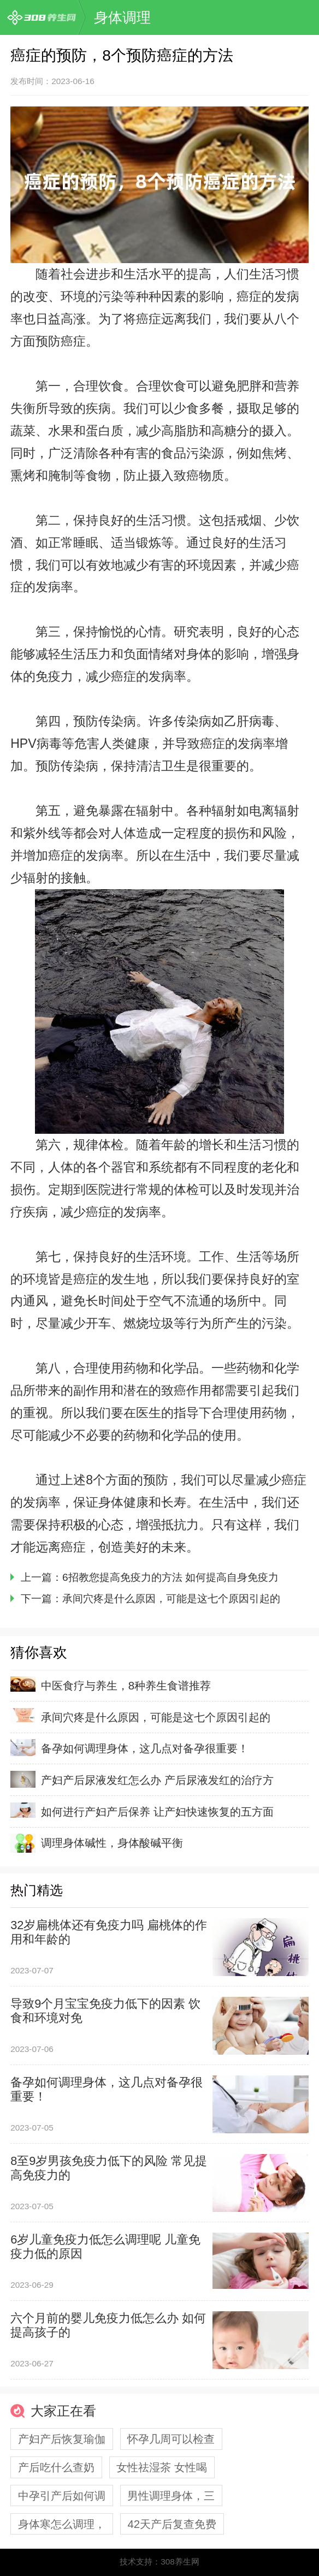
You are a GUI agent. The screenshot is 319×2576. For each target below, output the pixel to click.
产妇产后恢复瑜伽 (61, 2438)
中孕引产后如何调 (61, 2495)
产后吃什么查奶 (56, 2467)
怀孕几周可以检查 (171, 2438)
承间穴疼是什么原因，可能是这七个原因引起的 (171, 1598)
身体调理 (122, 17)
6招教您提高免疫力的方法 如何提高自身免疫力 (170, 1577)
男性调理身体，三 (171, 2495)
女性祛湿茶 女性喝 (161, 2467)
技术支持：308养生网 (159, 2561)
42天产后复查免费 (171, 2524)
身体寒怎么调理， (61, 2524)
